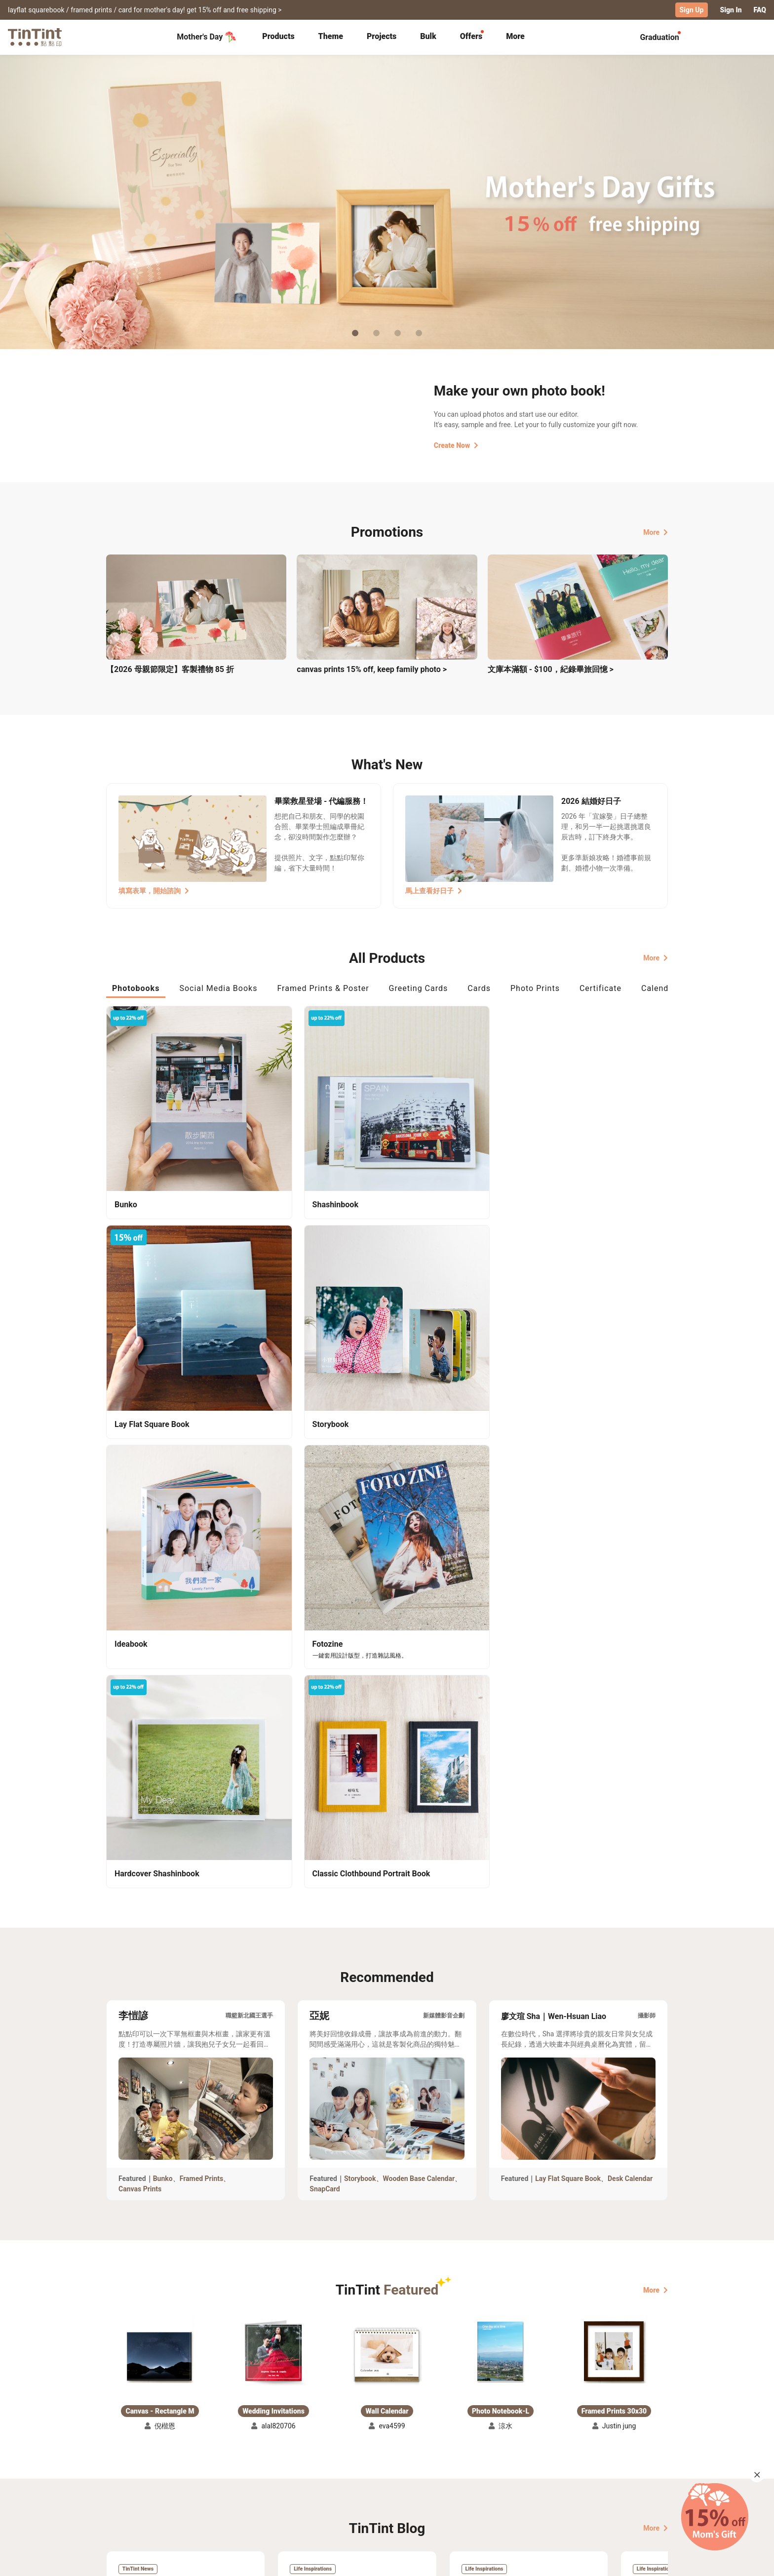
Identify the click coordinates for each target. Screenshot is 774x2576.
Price (190, 2486)
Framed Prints (202, 1631)
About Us (388, 2471)
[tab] (278, 37)
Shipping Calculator (214, 2471)
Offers (471, 35)
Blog (380, 2486)
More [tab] (515, 35)
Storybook (360, 1631)
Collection (122, 2471)
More (655, 531)
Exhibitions (124, 2486)
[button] (160, 1799)
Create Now (456, 445)
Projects (381, 35)
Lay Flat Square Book (568, 1631)
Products (278, 35)
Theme (330, 35)
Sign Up (692, 10)
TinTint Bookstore (471, 2471)
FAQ (760, 10)
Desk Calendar (630, 1631)
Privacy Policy (309, 2500)
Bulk (428, 35)
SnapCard (325, 1642)
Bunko (163, 1631)
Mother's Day (206, 36)
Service (298, 2486)
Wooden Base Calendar (419, 1631)
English (650, 2561)
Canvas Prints (139, 1642)
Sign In (730, 10)
